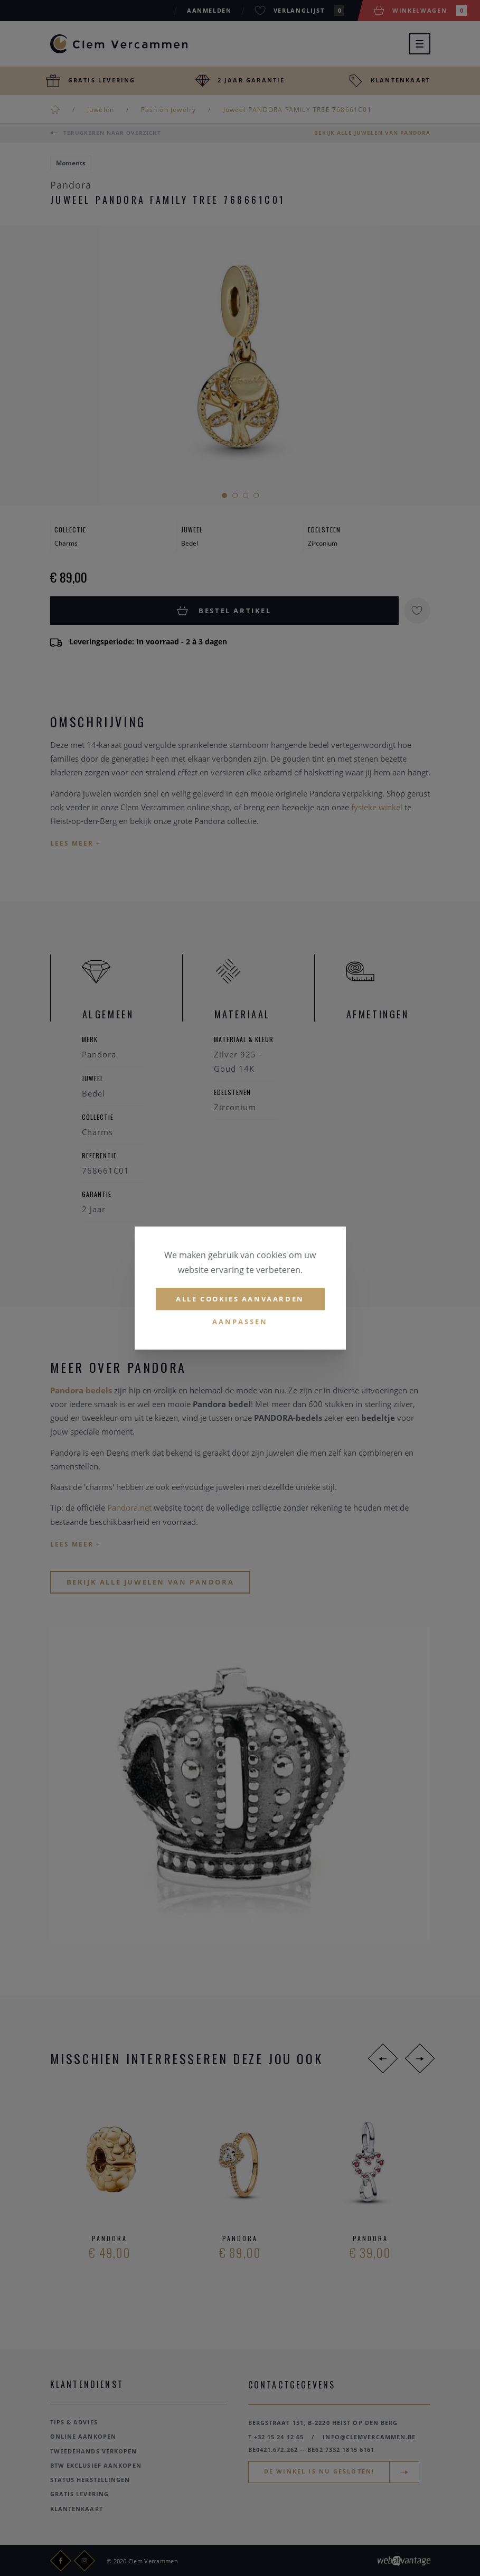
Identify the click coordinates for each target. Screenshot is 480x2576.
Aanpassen (240, 1322)
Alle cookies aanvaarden (240, 1299)
